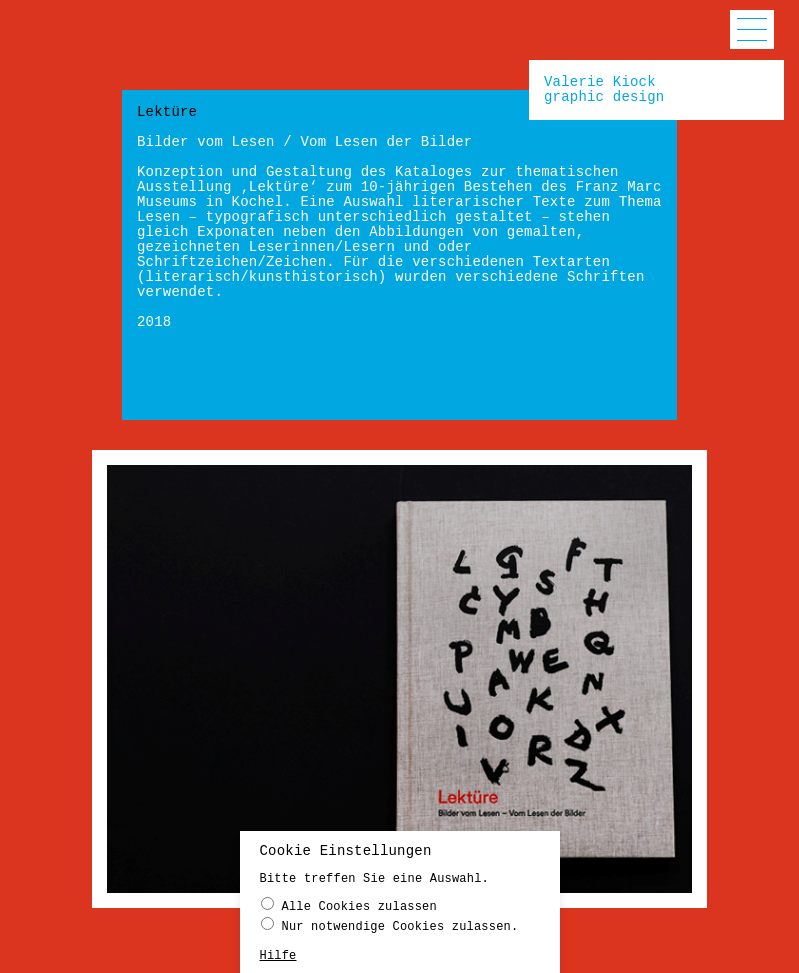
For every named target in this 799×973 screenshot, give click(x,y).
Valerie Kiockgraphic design (604, 89)
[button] (752, 29)
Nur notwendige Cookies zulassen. (390, 925)
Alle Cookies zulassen (349, 905)
